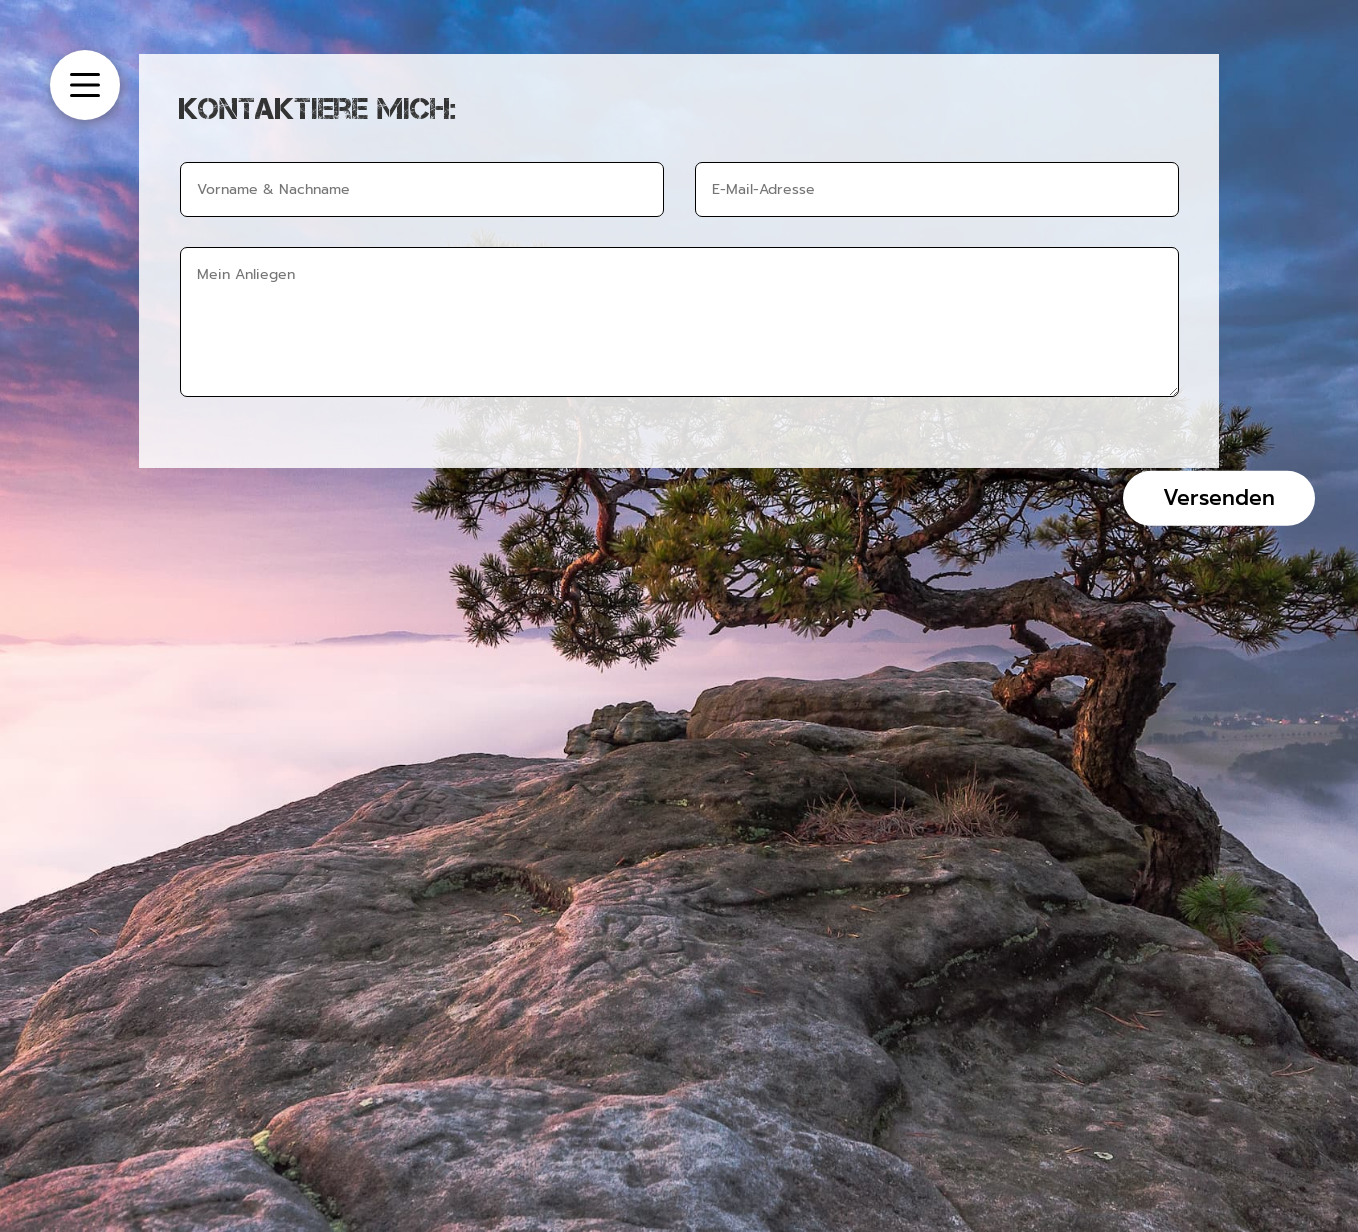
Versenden (1219, 497)
